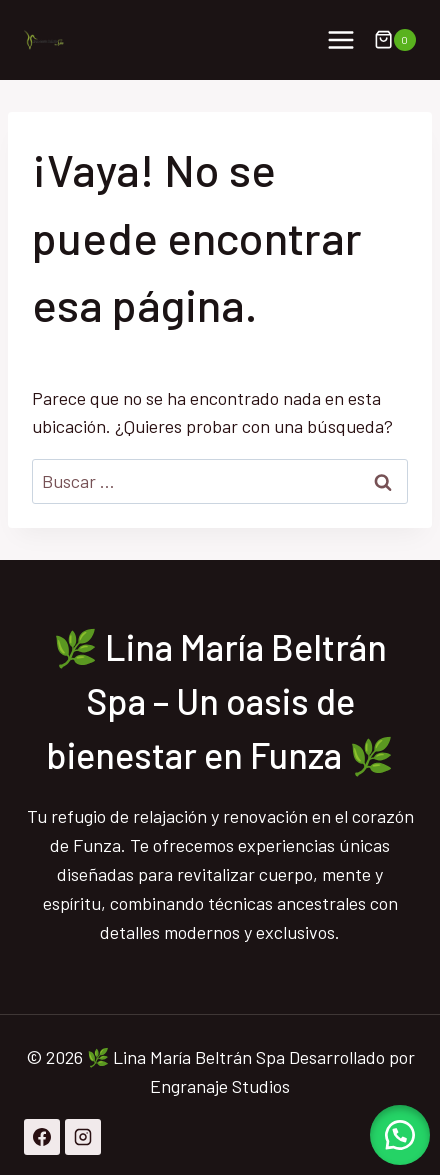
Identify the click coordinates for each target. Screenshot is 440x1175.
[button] (400, 1135)
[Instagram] (83, 1137)
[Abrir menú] (340, 39)
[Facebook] (42, 1137)
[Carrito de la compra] (395, 40)
